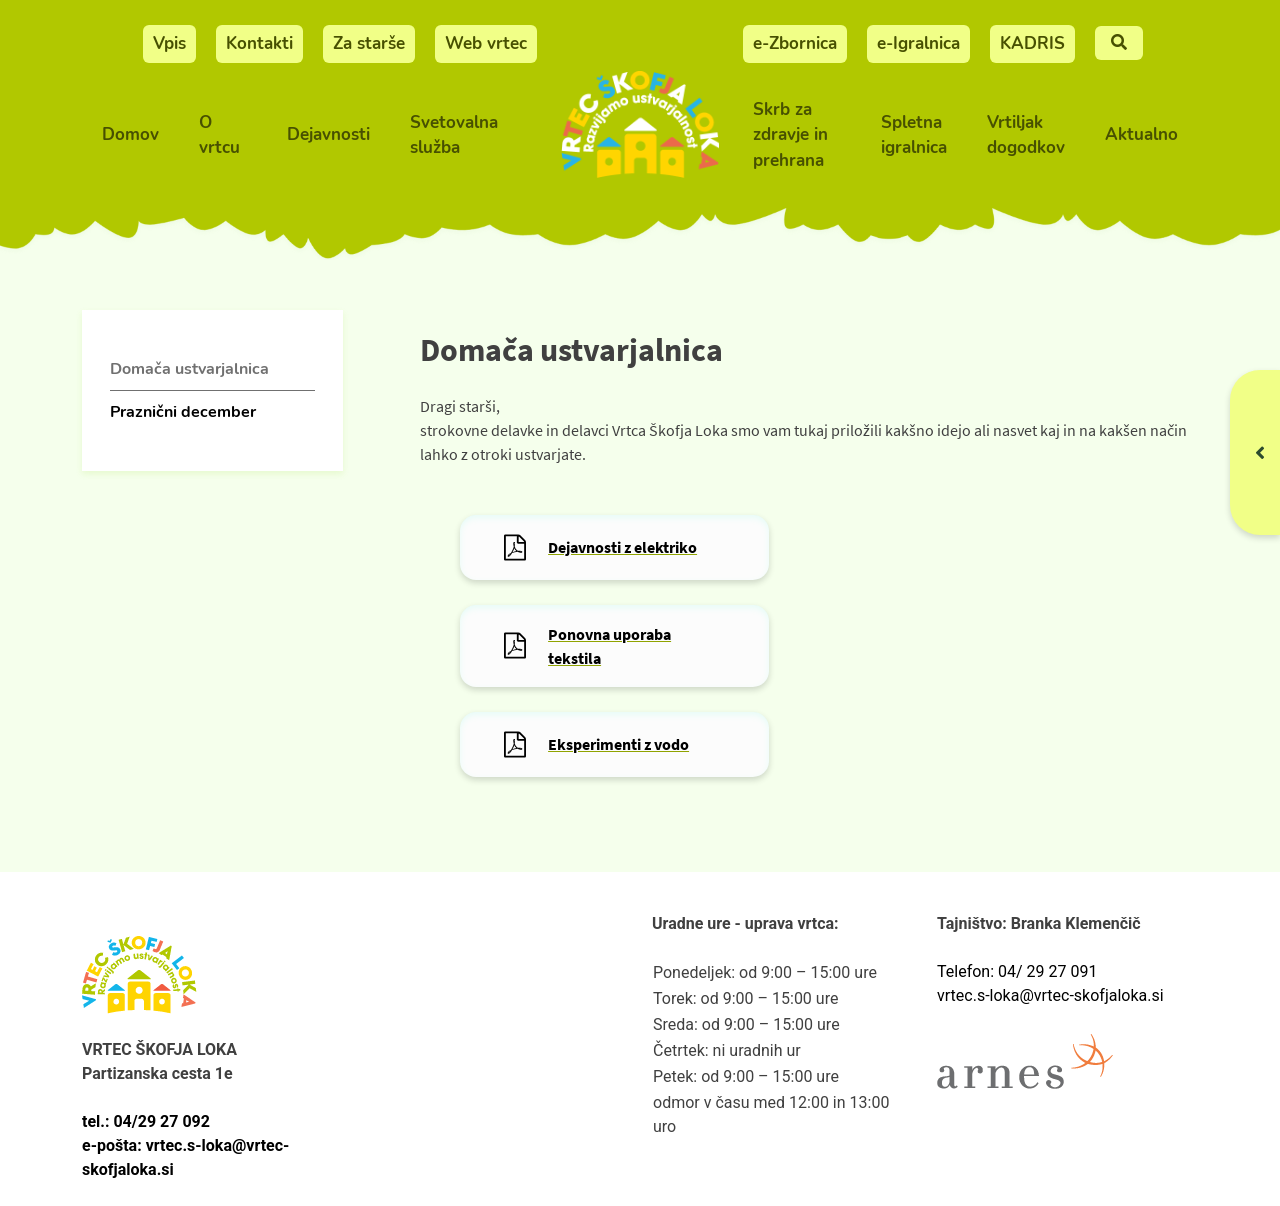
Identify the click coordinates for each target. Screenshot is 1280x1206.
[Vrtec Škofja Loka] (640, 135)
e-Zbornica (795, 43)
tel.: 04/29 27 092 (146, 1121)
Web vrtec (486, 43)
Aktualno (1141, 134)
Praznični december (183, 412)
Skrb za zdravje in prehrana (790, 135)
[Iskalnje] (1119, 43)
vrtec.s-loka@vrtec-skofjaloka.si (1050, 995)
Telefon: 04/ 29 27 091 (1017, 971)
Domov (130, 134)
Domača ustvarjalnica (189, 369)
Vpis (169, 43)
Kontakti (259, 43)
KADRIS (1032, 43)
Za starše (369, 43)
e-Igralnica (918, 43)
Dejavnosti (328, 134)
